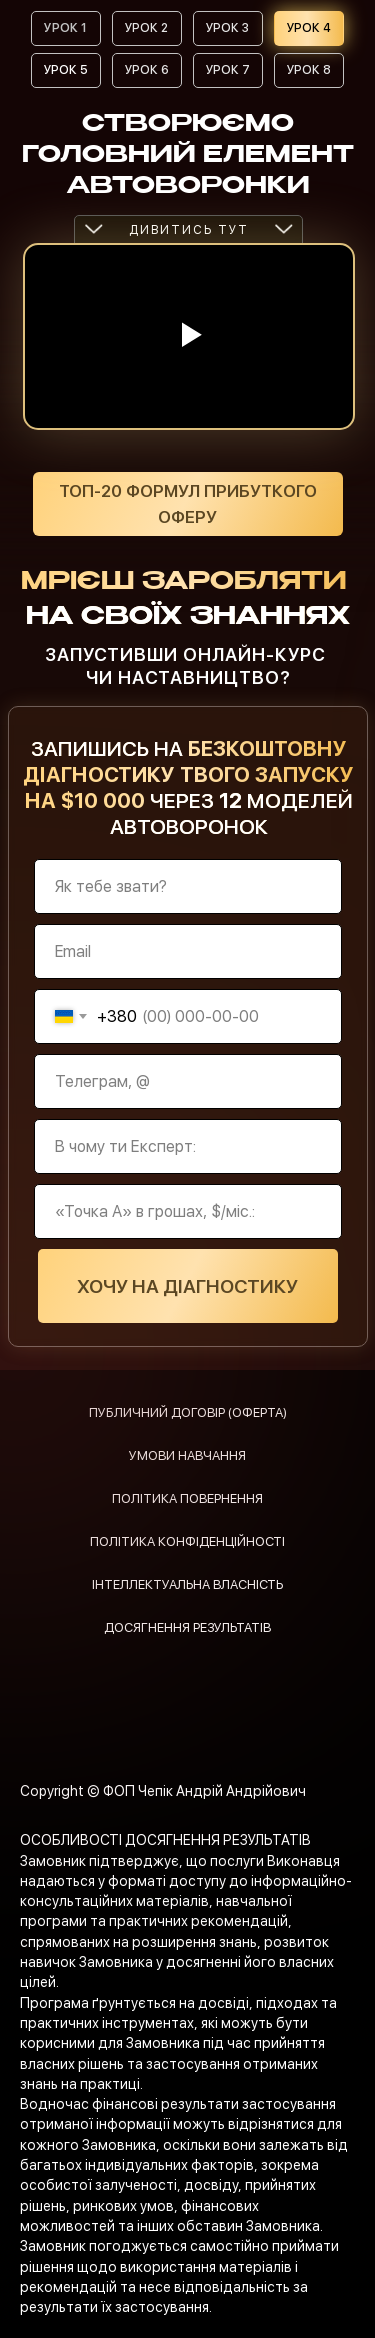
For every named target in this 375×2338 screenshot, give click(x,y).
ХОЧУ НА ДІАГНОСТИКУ (187, 1286)
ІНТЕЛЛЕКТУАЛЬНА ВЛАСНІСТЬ (187, 1584)
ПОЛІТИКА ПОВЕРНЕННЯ (187, 1498)
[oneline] (188, 1081)
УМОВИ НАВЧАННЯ (187, 1455)
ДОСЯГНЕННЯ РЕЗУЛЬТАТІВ (187, 1627)
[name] (188, 886)
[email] (188, 951)
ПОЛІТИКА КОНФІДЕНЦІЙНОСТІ (187, 1541)
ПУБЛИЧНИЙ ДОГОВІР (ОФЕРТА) (188, 1412)
